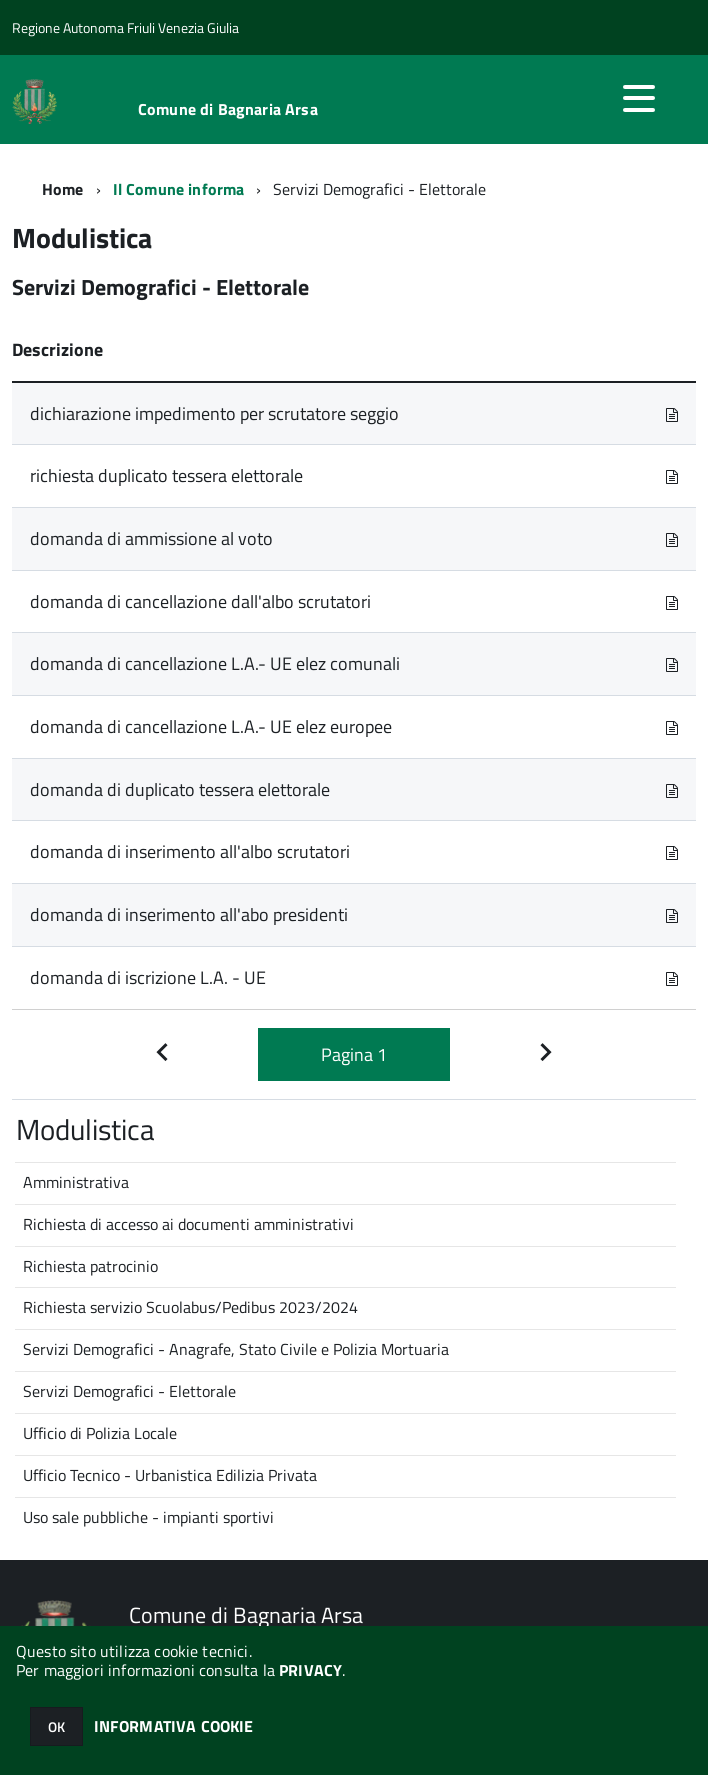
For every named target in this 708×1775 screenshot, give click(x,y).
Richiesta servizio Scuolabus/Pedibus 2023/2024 (190, 1307)
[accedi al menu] (639, 98)
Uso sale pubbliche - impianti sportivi (148, 1517)
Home (63, 189)
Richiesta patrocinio (90, 1266)
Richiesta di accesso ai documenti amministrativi (188, 1224)
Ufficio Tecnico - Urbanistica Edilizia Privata (170, 1475)
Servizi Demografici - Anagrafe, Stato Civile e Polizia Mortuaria (236, 1349)
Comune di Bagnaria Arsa (228, 109)
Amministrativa (76, 1182)
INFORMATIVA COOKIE (174, 1726)
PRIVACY (310, 1670)
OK (56, 1726)
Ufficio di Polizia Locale (100, 1433)
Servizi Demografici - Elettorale (129, 1391)
